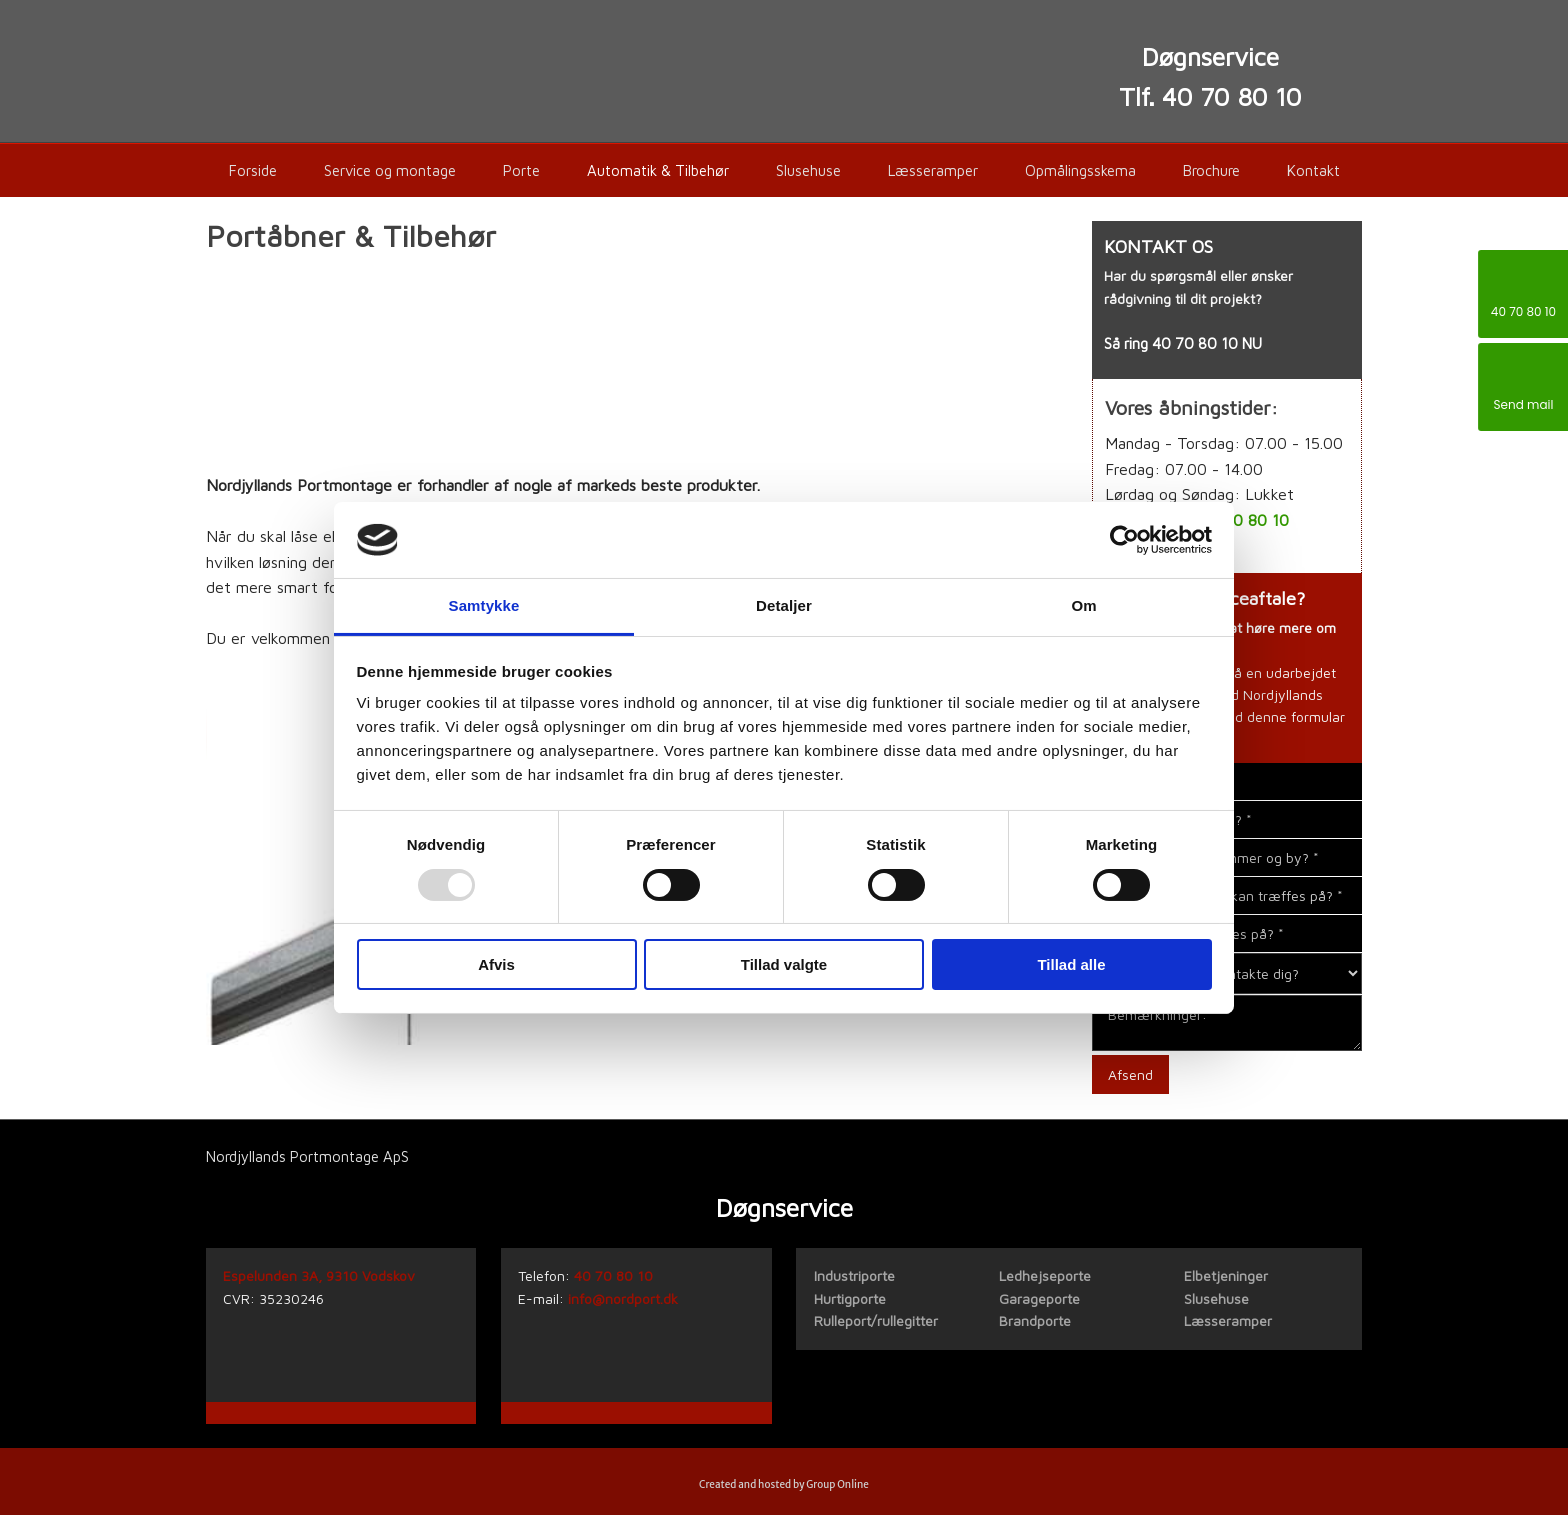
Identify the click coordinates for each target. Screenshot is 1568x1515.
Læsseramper (933, 170)
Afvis (496, 964)
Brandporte (1035, 1320)
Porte (521, 170)
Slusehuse (808, 170)
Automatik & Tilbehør (658, 170)
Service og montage (390, 170)
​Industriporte (854, 1275)
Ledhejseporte (1045, 1275)
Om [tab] (1083, 605)
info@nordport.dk (623, 1298)
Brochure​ (1211, 170)
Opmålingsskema (1080, 170)
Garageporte (1039, 1298)
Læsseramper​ (1228, 1320)
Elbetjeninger (1226, 1275)
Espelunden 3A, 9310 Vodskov (319, 1275)
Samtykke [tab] (484, 605)
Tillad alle (1071, 964)
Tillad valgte (784, 964)
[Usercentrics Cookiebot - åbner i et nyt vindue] (1124, 540)
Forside (253, 170)
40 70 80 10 (1195, 343)
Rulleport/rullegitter (876, 1320)
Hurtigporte (850, 1298)
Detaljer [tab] (784, 605)
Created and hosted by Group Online (784, 1484)
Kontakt (1313, 170)
